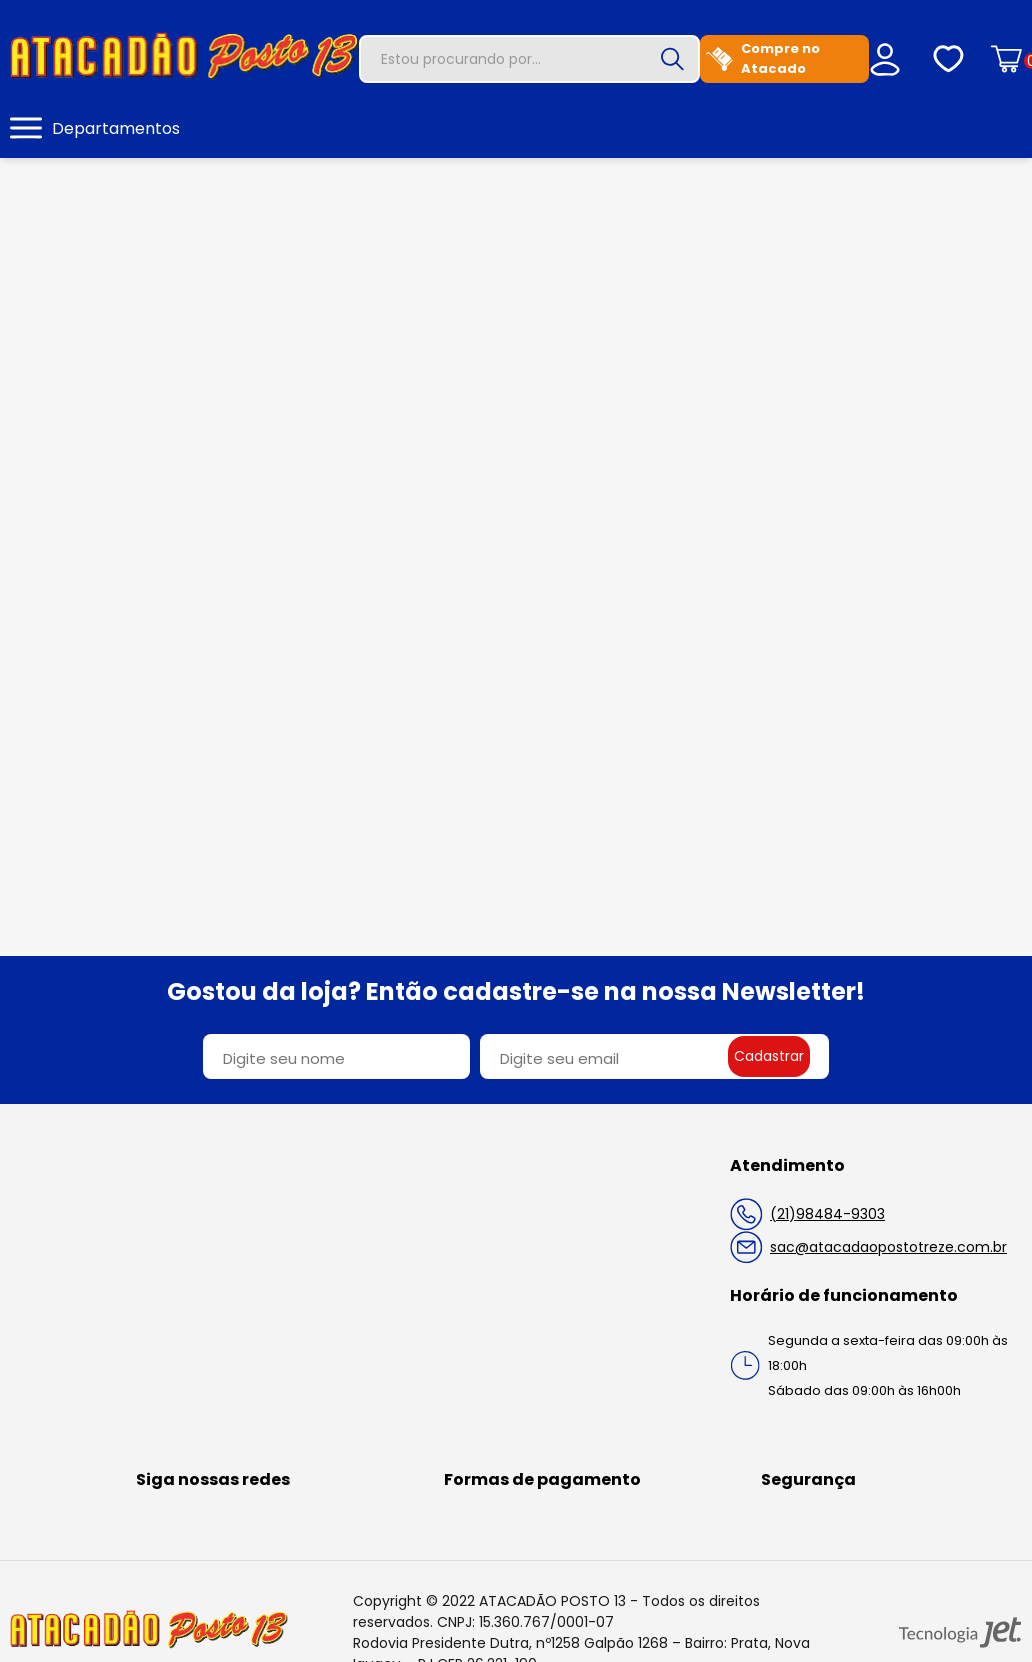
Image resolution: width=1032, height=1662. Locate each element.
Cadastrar (769, 1056)
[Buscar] (672, 59)
